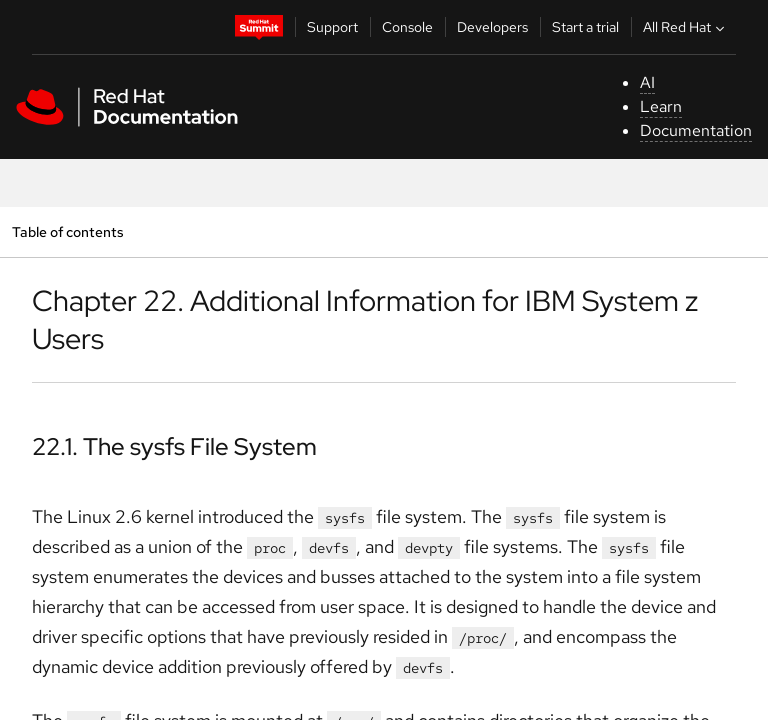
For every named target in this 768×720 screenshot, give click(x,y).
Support (332, 27)
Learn (661, 106)
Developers (492, 27)
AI (647, 82)
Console (407, 27)
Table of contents (67, 231)
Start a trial (585, 27)
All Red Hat (686, 27)
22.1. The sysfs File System (174, 446)
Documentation (696, 130)
